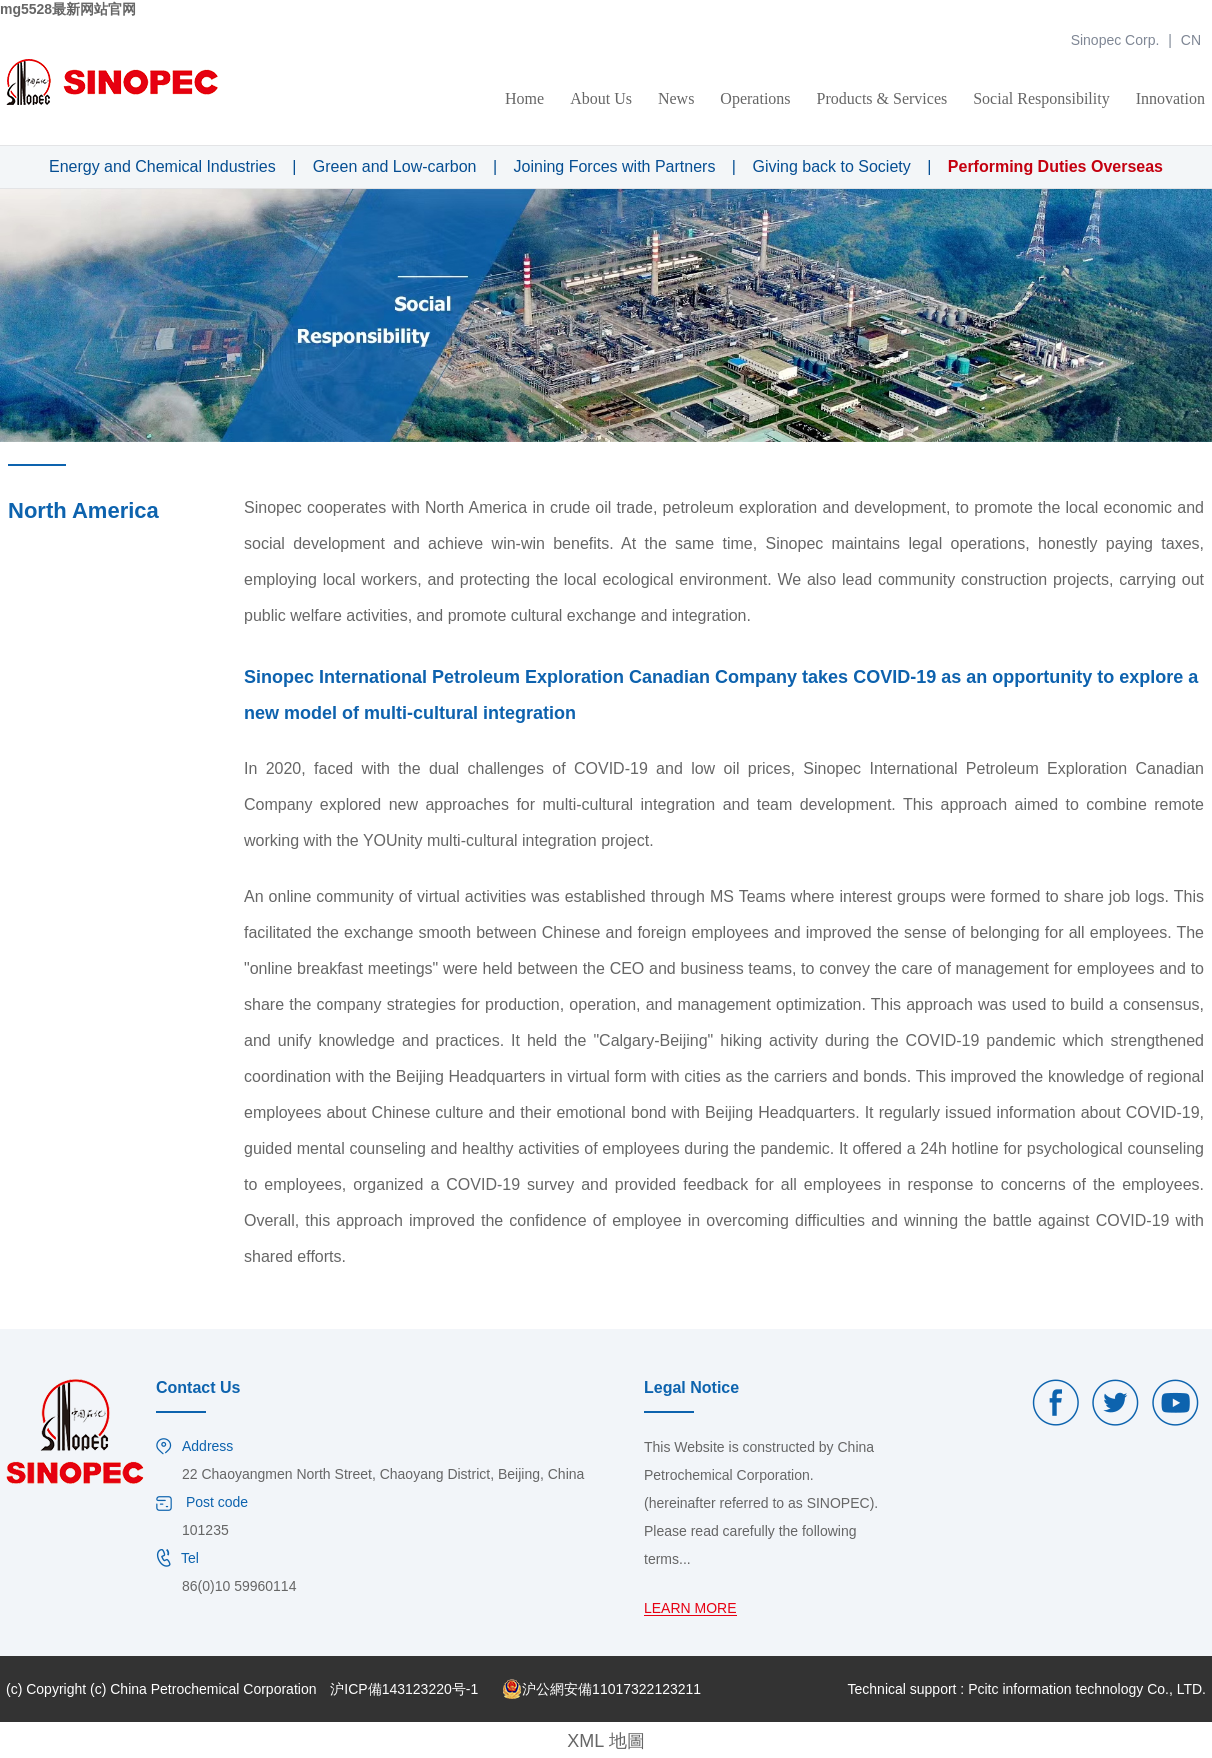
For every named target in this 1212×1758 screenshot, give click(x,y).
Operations (755, 98)
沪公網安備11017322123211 (601, 1689)
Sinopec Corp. (1115, 40)
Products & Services (882, 98)
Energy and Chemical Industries (162, 166)
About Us (601, 98)
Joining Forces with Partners (615, 166)
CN (1191, 40)
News (676, 98)
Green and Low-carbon (395, 166)
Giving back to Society (831, 166)
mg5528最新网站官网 (68, 9)
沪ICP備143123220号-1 (404, 1689)
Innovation (1170, 98)
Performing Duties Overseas (1055, 166)
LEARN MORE (690, 1608)
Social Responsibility (1041, 98)
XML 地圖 (605, 1741)
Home (524, 98)
